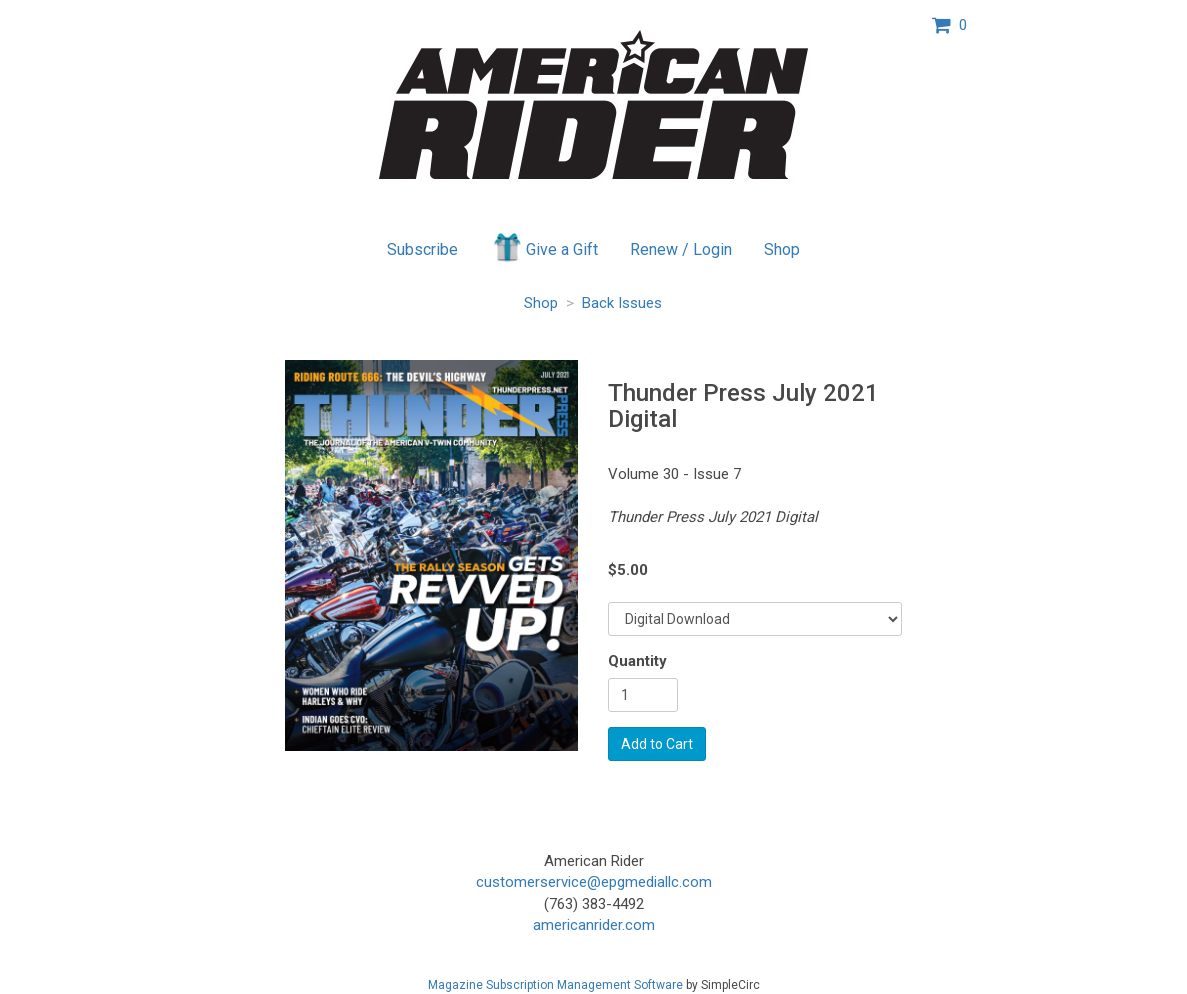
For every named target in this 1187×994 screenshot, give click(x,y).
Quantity (637, 661)
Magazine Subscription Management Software (555, 985)
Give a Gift (544, 247)
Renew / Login (681, 249)
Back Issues (622, 303)
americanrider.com (594, 925)
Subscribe (422, 249)
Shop (782, 249)
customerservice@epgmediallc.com (594, 882)
